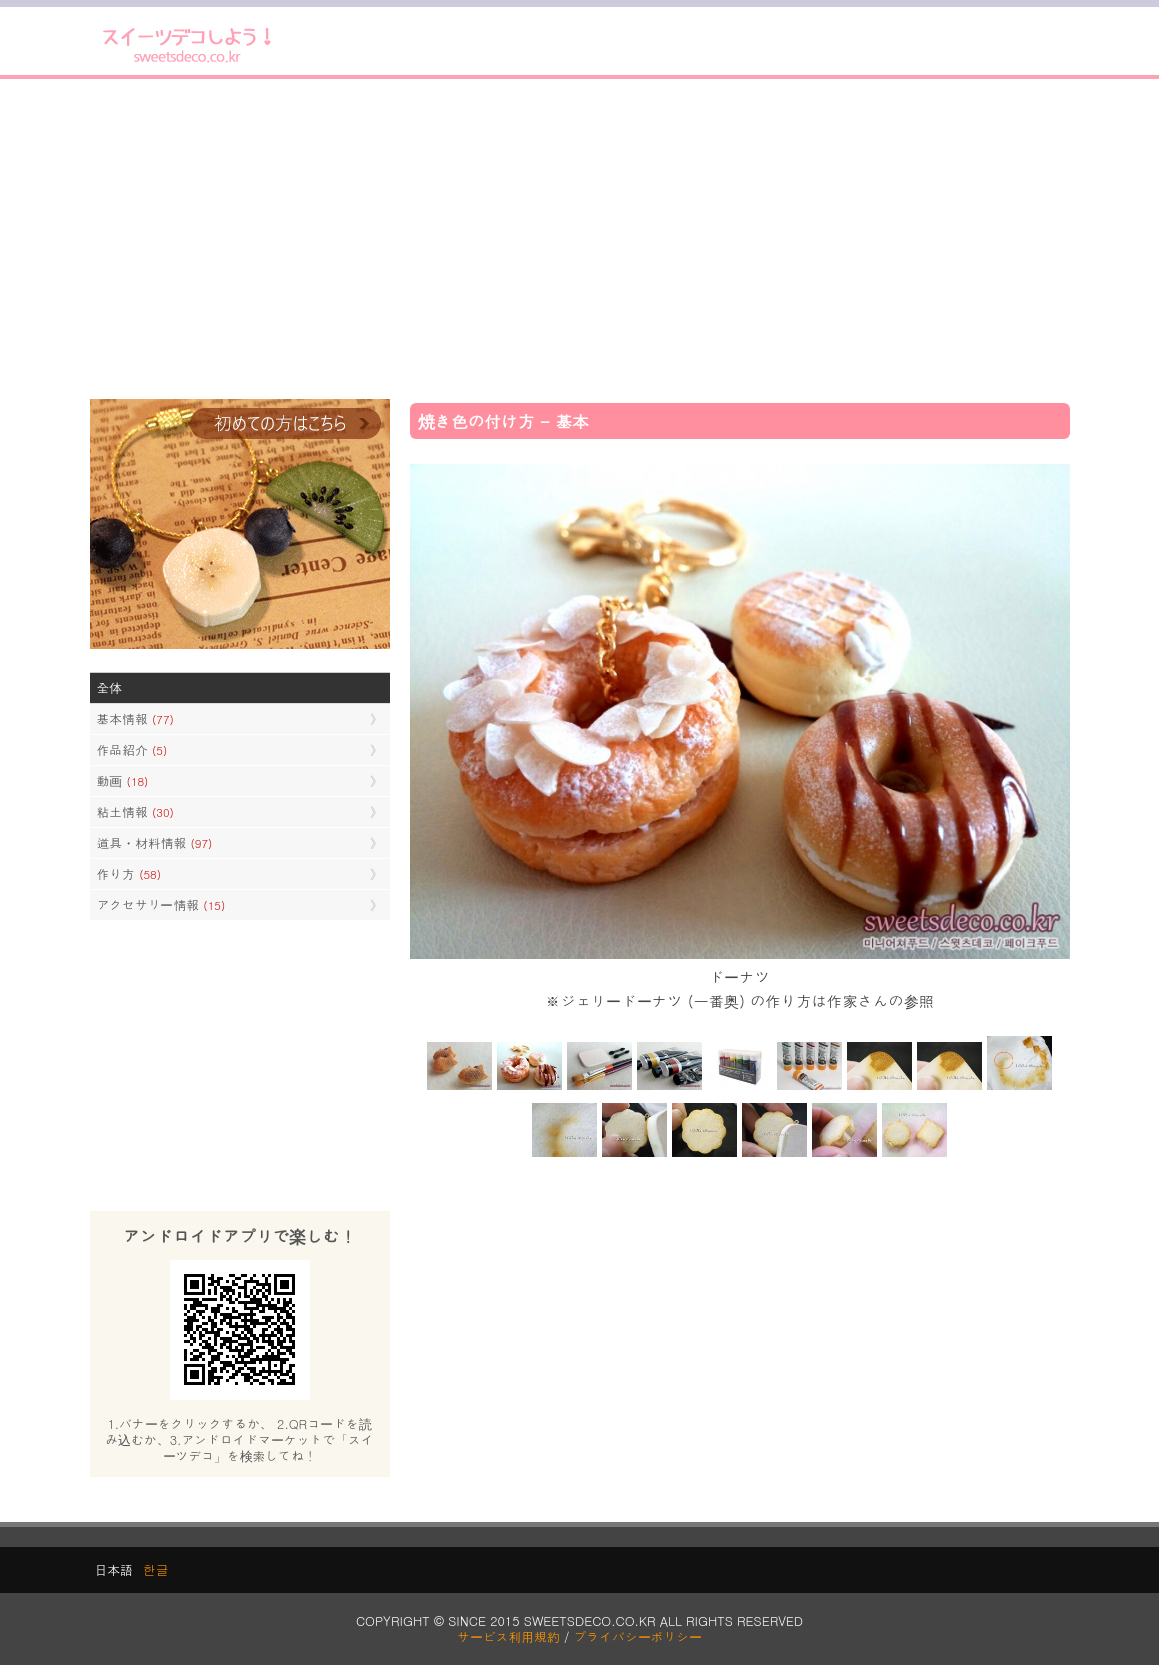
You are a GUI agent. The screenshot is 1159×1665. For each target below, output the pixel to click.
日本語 (114, 1569)
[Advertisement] (580, 239)
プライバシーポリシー (638, 1636)
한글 (156, 1569)
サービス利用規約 (508, 1636)
